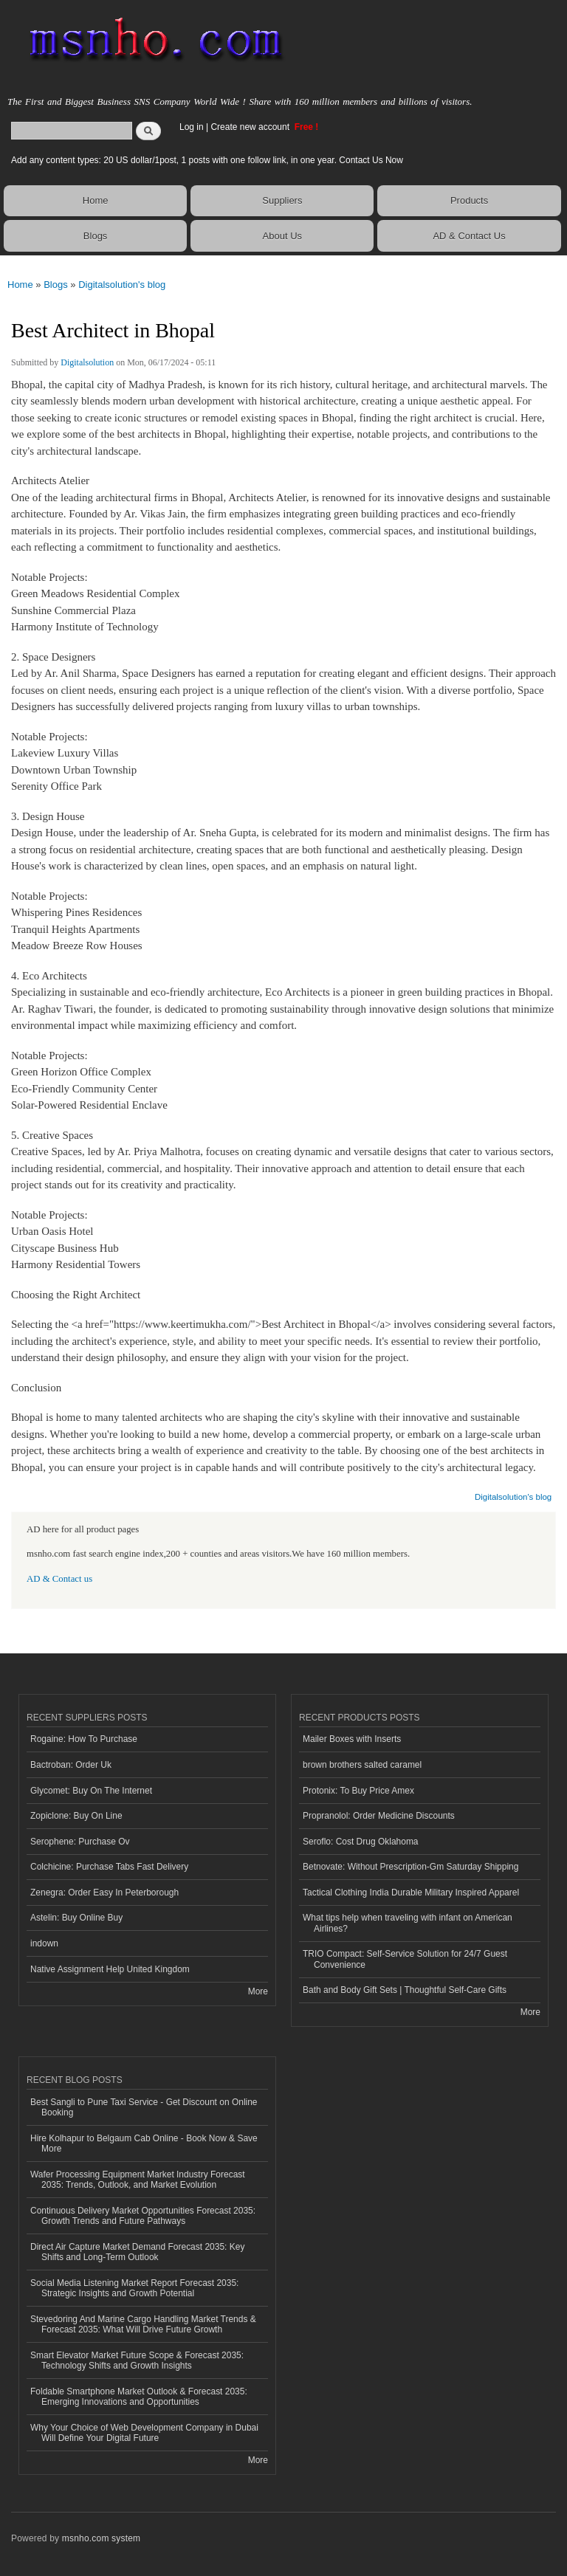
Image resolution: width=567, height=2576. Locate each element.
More (258, 1991)
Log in (191, 127)
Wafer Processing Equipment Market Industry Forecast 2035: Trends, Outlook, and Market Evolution (137, 2179)
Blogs (95, 235)
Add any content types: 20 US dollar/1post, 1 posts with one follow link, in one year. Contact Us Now (207, 160)
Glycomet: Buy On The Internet (91, 1790)
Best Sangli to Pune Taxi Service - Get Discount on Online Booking (144, 2107)
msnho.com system (101, 2538)
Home (96, 200)
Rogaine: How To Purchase (83, 1739)
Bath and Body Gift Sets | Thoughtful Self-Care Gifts (404, 1990)
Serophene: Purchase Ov (80, 1841)
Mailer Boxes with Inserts (352, 1739)
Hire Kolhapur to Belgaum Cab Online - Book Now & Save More (144, 2143)
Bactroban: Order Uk (70, 1765)
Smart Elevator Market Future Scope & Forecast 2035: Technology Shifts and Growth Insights (137, 2360)
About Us (282, 235)
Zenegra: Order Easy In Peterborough (104, 1892)
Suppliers (282, 200)
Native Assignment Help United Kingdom (110, 1969)
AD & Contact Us (469, 235)
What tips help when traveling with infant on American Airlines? (407, 1922)
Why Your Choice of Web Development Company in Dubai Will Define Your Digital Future (144, 2432)
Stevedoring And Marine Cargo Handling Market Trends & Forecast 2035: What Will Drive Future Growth (143, 2324)
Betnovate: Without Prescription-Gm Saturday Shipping (410, 1867)
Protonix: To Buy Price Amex (358, 1790)
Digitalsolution (87, 362)
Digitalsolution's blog (121, 284)
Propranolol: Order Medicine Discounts (379, 1816)
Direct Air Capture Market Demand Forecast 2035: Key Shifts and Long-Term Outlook (137, 2252)
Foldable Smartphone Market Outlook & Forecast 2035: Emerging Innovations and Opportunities (138, 2396)
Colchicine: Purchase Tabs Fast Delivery (109, 1867)
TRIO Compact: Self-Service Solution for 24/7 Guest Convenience (405, 1959)
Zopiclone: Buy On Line (76, 1816)
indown (44, 1943)
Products (469, 200)
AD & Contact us (59, 1579)
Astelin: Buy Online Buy (76, 1917)
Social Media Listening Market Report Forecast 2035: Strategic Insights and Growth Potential (134, 2288)
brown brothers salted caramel (362, 1765)
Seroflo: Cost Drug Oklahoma (361, 1841)
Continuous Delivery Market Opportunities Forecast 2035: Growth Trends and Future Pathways (142, 2215)
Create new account (251, 127)
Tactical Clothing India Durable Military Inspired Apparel (411, 1892)
